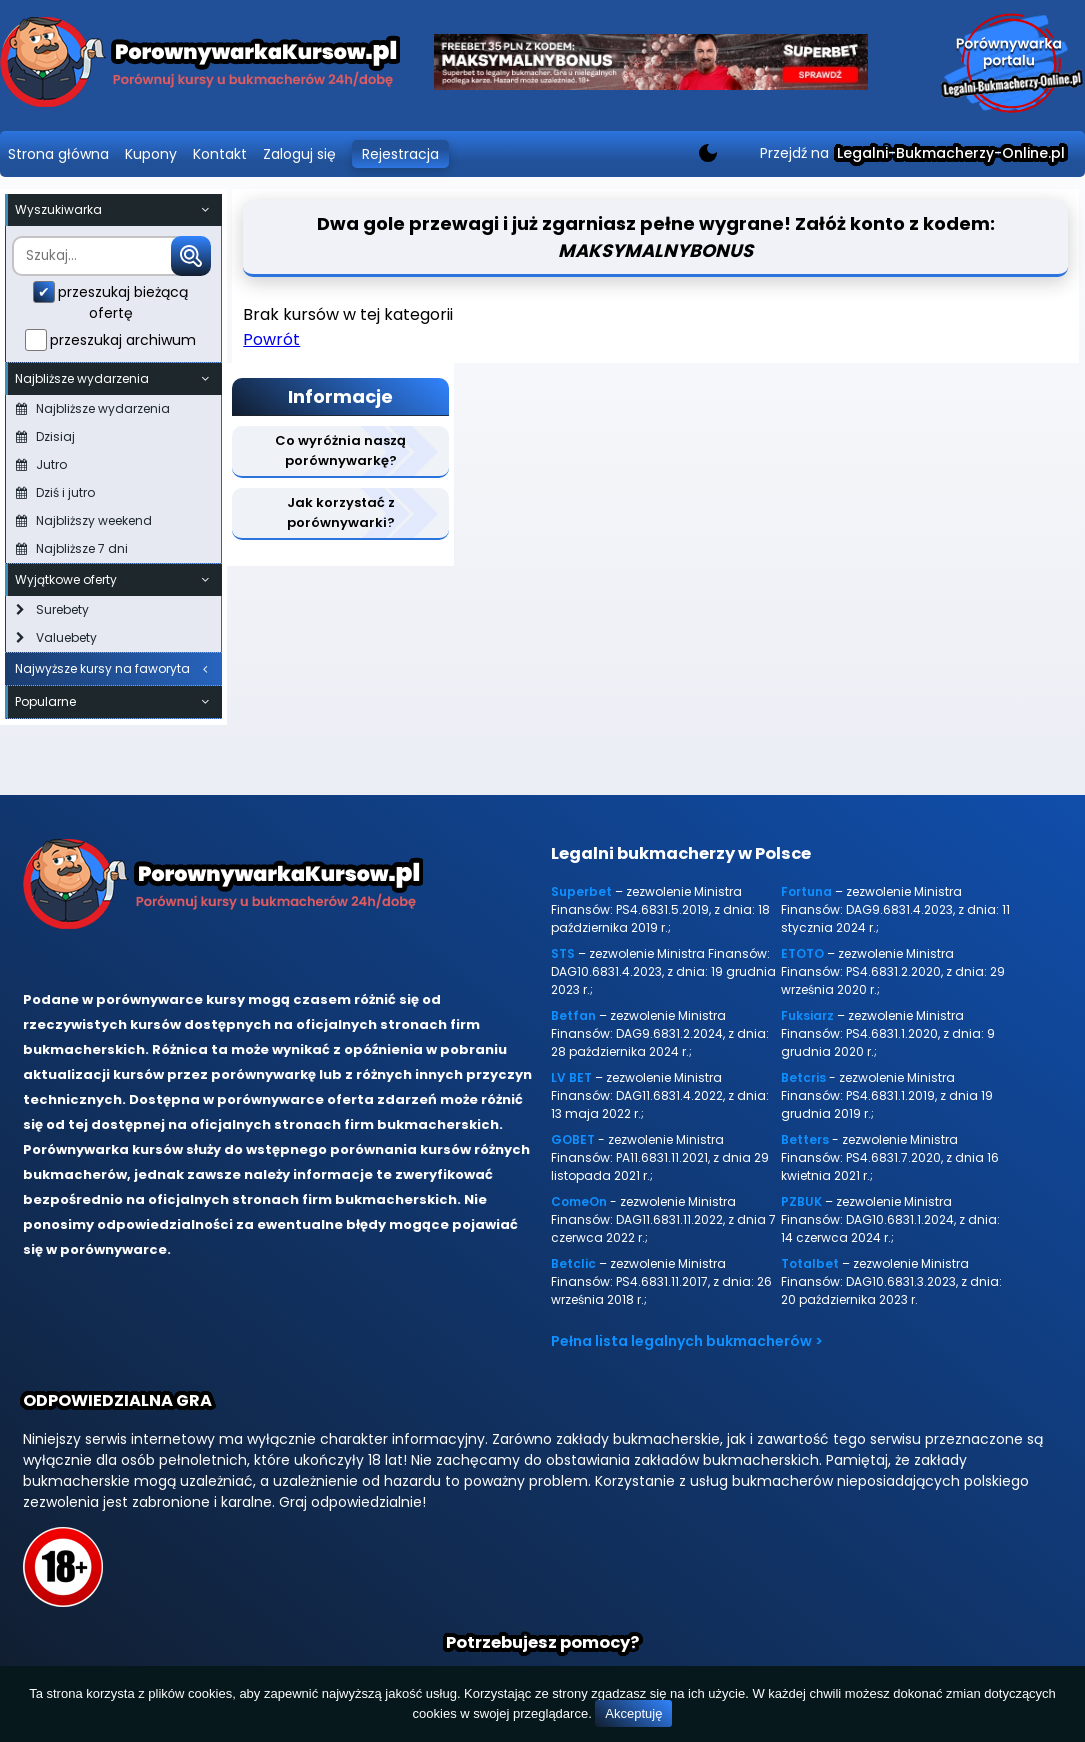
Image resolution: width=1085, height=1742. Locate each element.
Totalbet (810, 1263)
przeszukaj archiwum (123, 340)
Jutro (41, 464)
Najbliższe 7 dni (72, 548)
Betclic (573, 1263)
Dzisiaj (45, 436)
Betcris (803, 1077)
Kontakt (220, 154)
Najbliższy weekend (84, 520)
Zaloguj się (299, 154)
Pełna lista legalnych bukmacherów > (687, 1341)
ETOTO (802, 953)
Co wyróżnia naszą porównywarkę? (340, 450)
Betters (805, 1139)
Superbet (581, 891)
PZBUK (801, 1201)
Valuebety (56, 637)
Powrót (271, 339)
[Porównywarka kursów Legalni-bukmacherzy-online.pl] (200, 65)
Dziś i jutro (55, 492)
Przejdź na (912, 153)
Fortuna (806, 891)
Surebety (52, 609)
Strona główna (58, 154)
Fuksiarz (807, 1015)
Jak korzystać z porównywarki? (341, 512)
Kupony (151, 154)
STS (563, 953)
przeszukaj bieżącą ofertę (123, 302)
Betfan (573, 1015)
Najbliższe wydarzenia (93, 408)
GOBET (573, 1139)
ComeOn (579, 1201)
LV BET (571, 1077)
